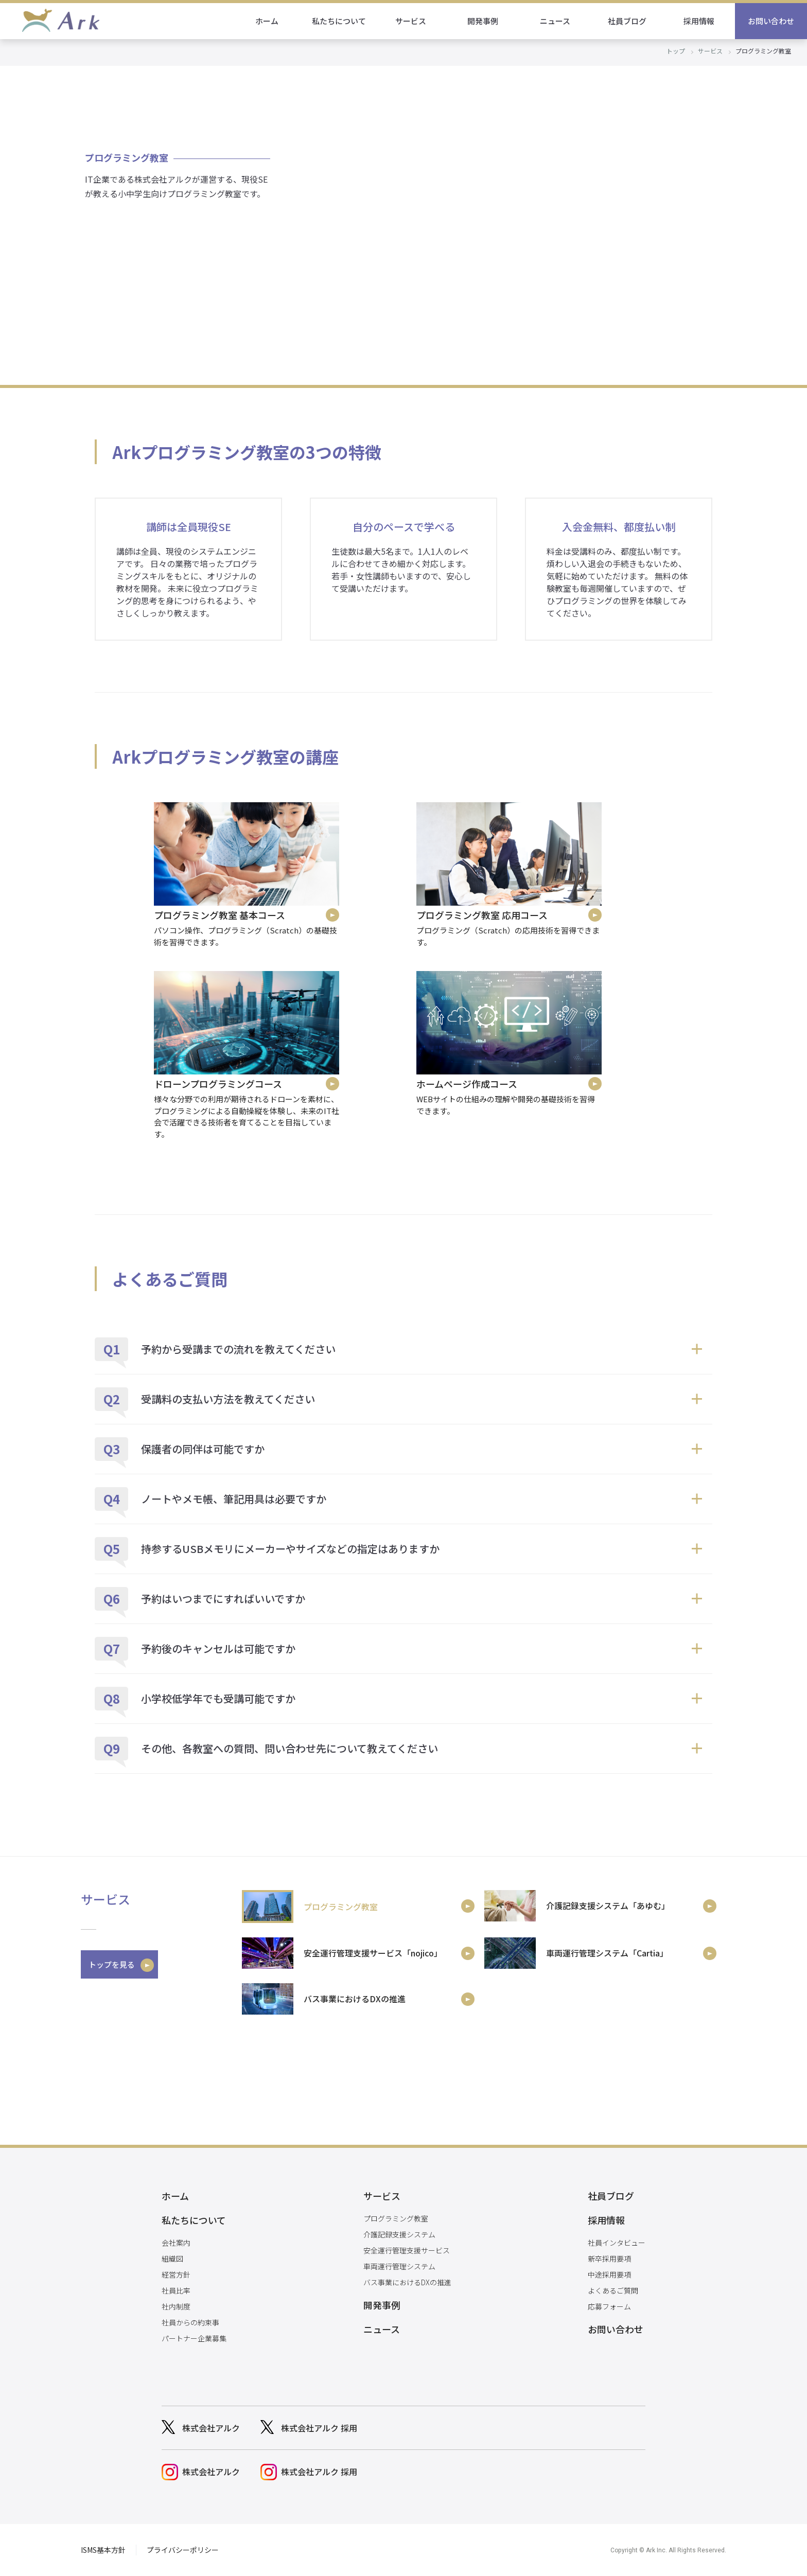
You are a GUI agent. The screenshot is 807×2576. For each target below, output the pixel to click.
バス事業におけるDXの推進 (407, 2282)
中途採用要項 (609, 2274)
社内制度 (176, 2306)
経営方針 (176, 2274)
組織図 (172, 2258)
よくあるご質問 (613, 2290)
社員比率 (176, 2290)
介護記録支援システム (399, 2234)
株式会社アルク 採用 (319, 2428)
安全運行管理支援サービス (406, 2250)
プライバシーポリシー (183, 2550)
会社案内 (176, 2242)
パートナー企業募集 (194, 2338)
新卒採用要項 (609, 2258)
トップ (675, 50)
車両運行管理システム (399, 2266)
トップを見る (112, 1964)
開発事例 (482, 20)
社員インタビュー (616, 2242)
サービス (410, 20)
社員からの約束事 (190, 2322)
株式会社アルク (211, 2428)
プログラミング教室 (395, 2218)
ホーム (266, 20)
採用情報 (698, 20)
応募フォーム (609, 2306)
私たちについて (339, 20)
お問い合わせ (771, 20)
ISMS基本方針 (103, 2550)
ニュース (555, 20)
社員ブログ (627, 20)
